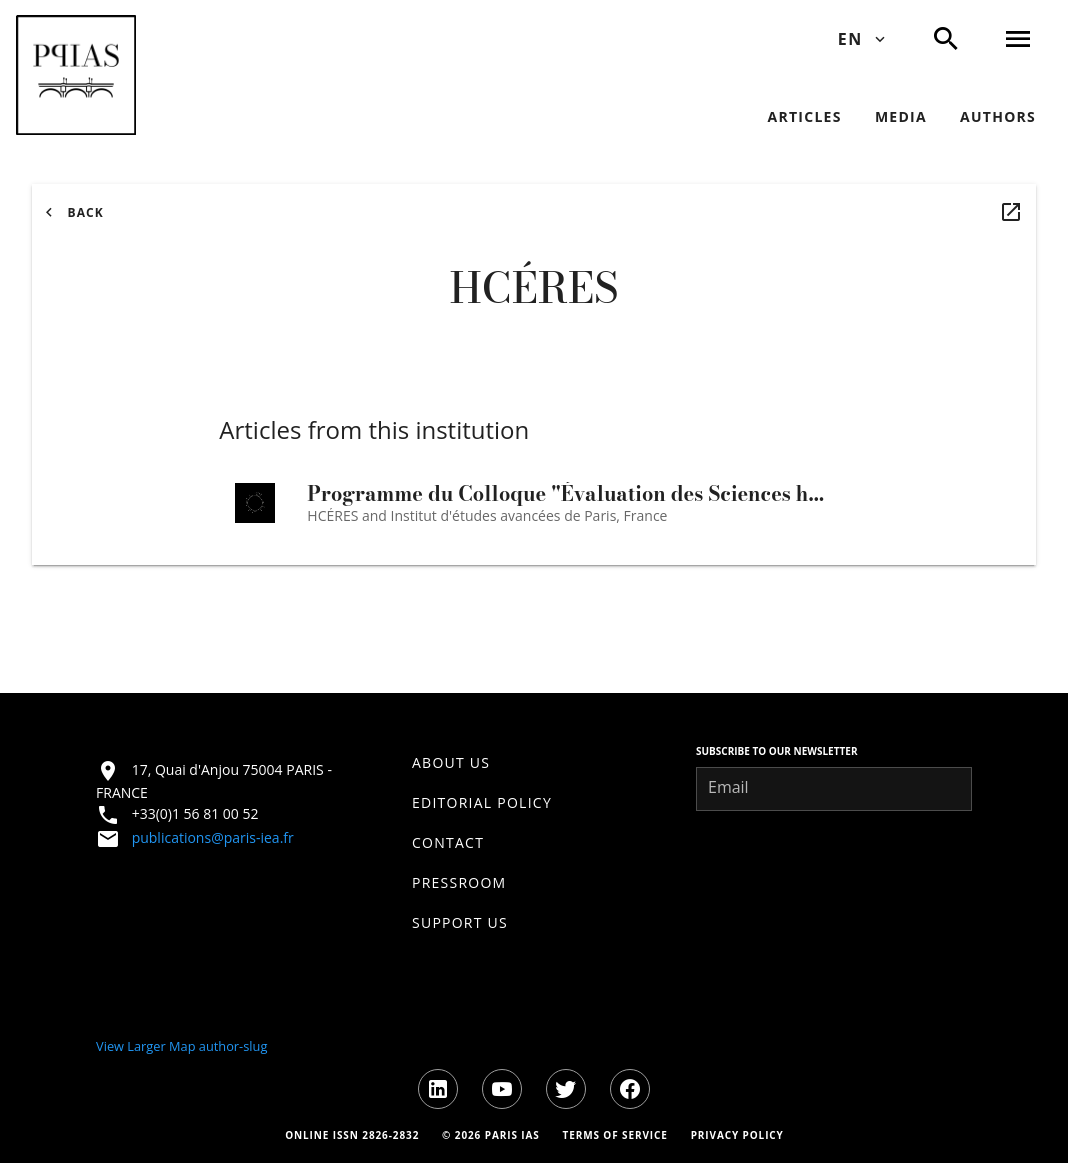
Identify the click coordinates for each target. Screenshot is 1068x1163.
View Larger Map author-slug (181, 1046)
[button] (76, 75)
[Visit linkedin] (438, 1089)
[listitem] (534, 763)
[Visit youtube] (502, 1089)
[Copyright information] (490, 1135)
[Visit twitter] (566, 1089)
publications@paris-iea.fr (213, 837)
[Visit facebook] (630, 1089)
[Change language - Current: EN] (860, 39)
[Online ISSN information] (351, 1135)
